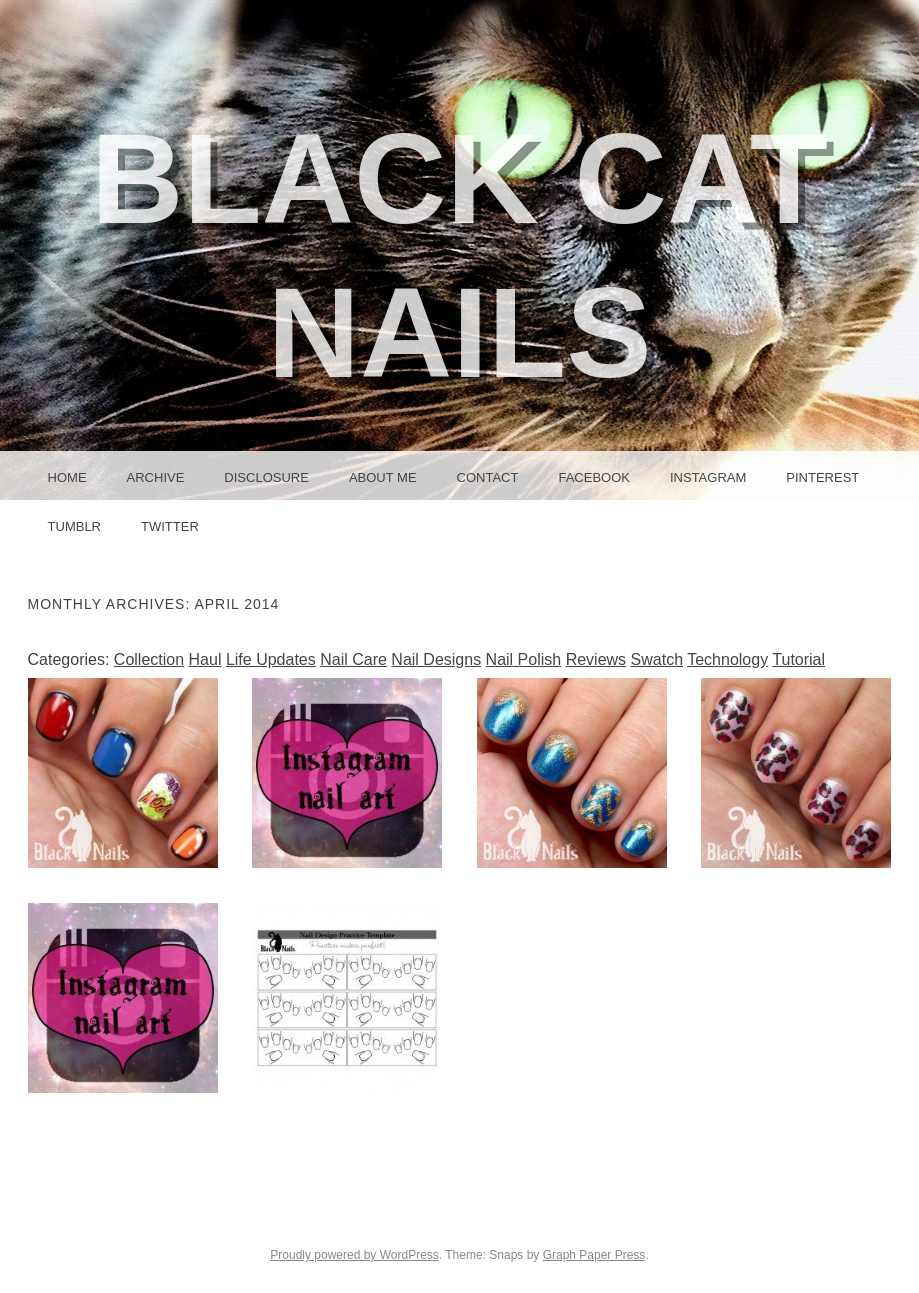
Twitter (170, 526)
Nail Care (353, 659)
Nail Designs (436, 659)
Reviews (596, 659)
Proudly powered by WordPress (354, 1255)
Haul (205, 659)
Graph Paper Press (594, 1255)
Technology (727, 659)
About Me (383, 477)
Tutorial (798, 659)
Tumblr (74, 526)
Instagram (708, 477)
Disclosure (266, 477)
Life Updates (271, 659)
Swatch (657, 659)
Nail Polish (524, 659)
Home (67, 477)
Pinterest (822, 477)
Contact (488, 477)
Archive (156, 477)
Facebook (594, 477)
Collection (149, 659)
